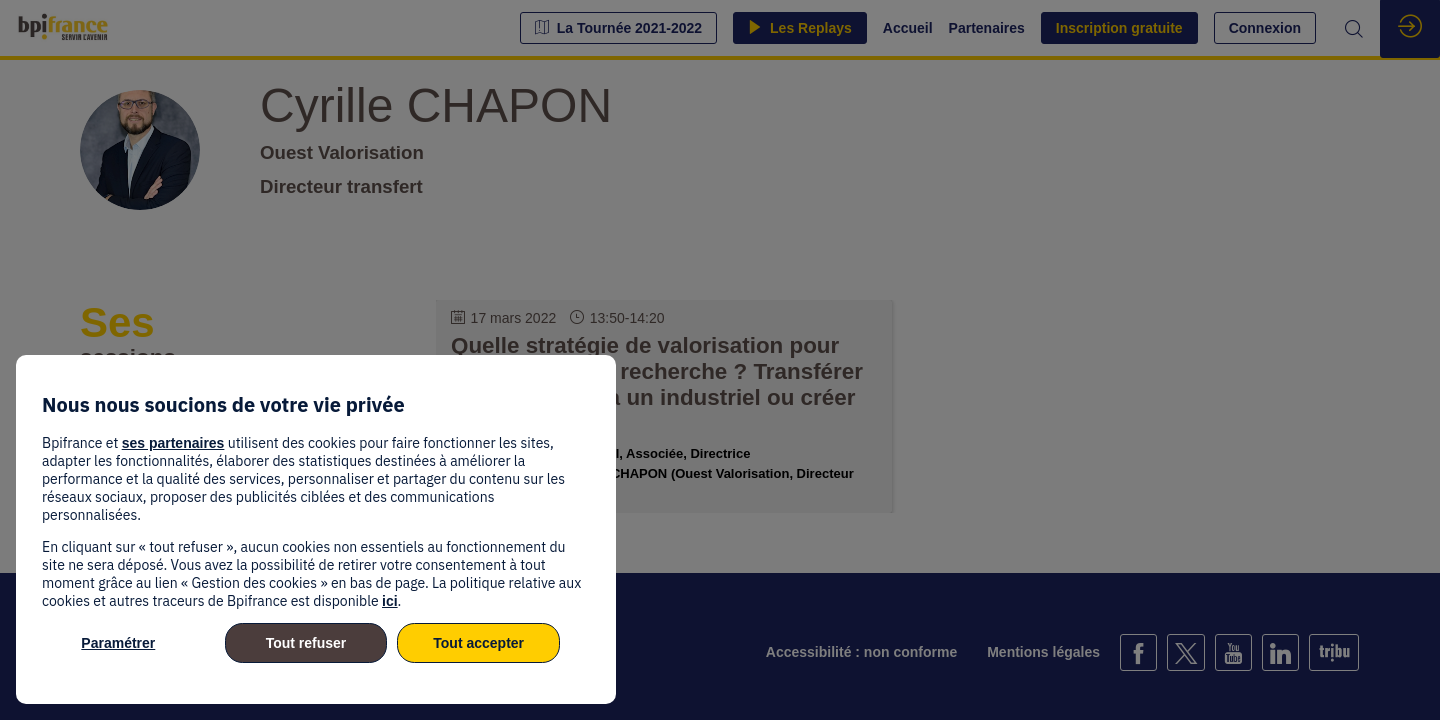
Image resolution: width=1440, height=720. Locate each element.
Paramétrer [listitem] (118, 643)
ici (390, 601)
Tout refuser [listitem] (306, 643)
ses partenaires (173, 443)
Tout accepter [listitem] (478, 643)
